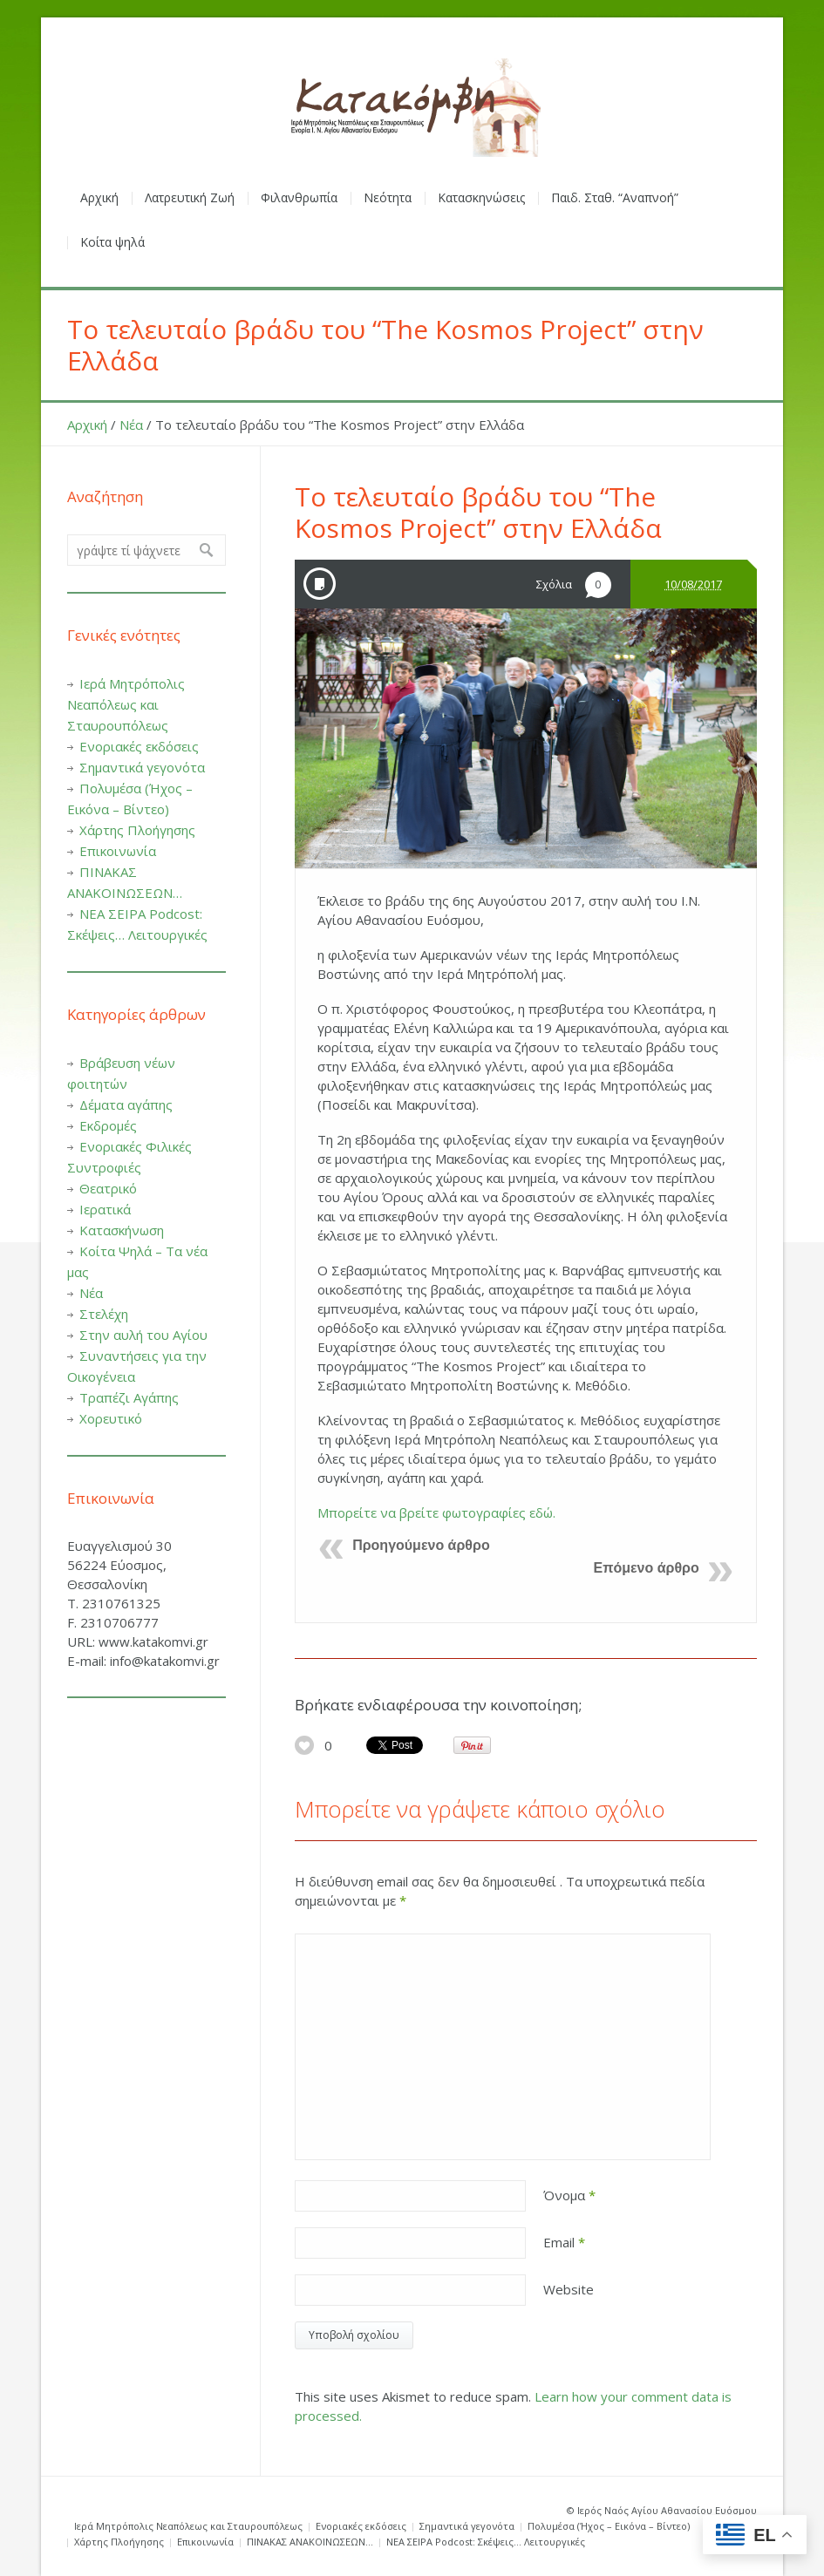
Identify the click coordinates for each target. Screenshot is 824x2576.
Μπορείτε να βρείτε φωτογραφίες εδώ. (436, 1512)
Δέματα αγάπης (126, 1104)
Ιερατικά (105, 1209)
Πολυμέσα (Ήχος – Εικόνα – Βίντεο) (609, 2525)
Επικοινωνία (117, 851)
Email (564, 2242)
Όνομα (569, 2195)
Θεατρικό (108, 1188)
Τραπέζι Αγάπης (129, 1397)
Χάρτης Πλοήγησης (137, 830)
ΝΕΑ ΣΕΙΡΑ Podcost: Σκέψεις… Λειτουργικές (485, 2541)
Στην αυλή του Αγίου (143, 1334)
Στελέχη (103, 1313)
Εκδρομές (108, 1125)
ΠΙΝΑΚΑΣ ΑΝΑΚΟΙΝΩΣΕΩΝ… (310, 2541)
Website (568, 2289)
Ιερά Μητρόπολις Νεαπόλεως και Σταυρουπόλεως (126, 704)
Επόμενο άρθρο (646, 1567)
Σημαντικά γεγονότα (142, 767)
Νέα (131, 424)
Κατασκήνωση (121, 1230)
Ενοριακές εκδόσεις (139, 746)
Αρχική (87, 424)
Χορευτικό (110, 1418)
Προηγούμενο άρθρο (421, 1545)
